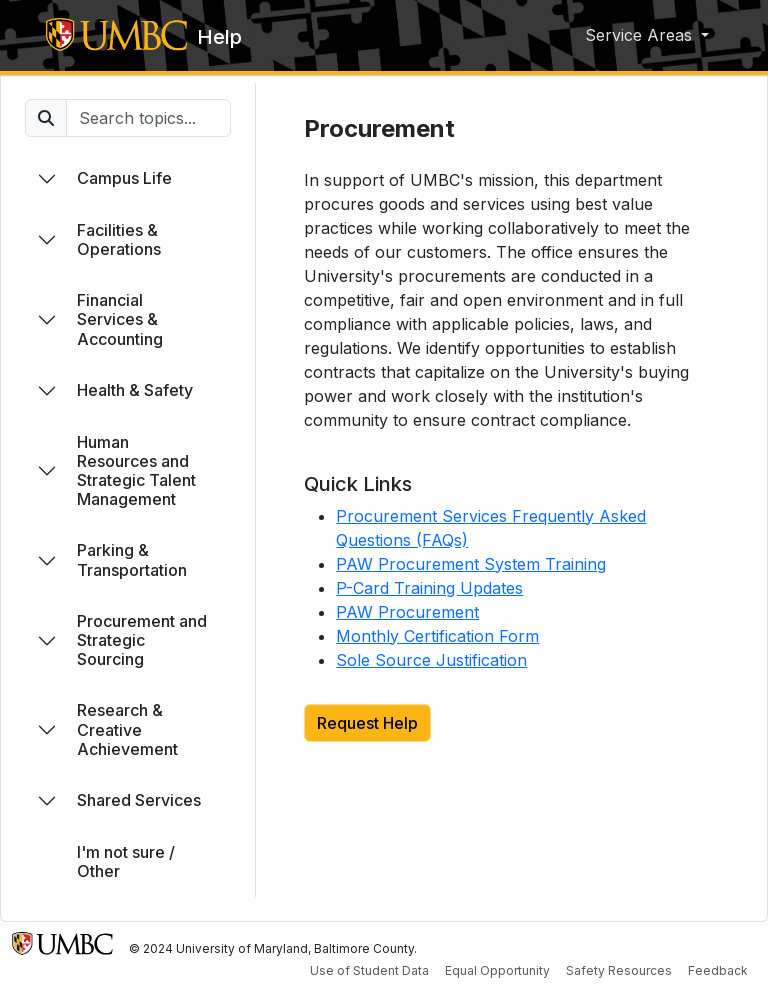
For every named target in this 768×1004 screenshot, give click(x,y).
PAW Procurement (407, 612)
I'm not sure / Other (126, 861)
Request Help (367, 723)
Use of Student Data (369, 970)
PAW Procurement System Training (471, 564)
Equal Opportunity (497, 970)
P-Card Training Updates (429, 588)
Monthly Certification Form (437, 636)
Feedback (718, 970)
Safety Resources (619, 970)
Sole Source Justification (431, 660)
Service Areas (641, 35)
